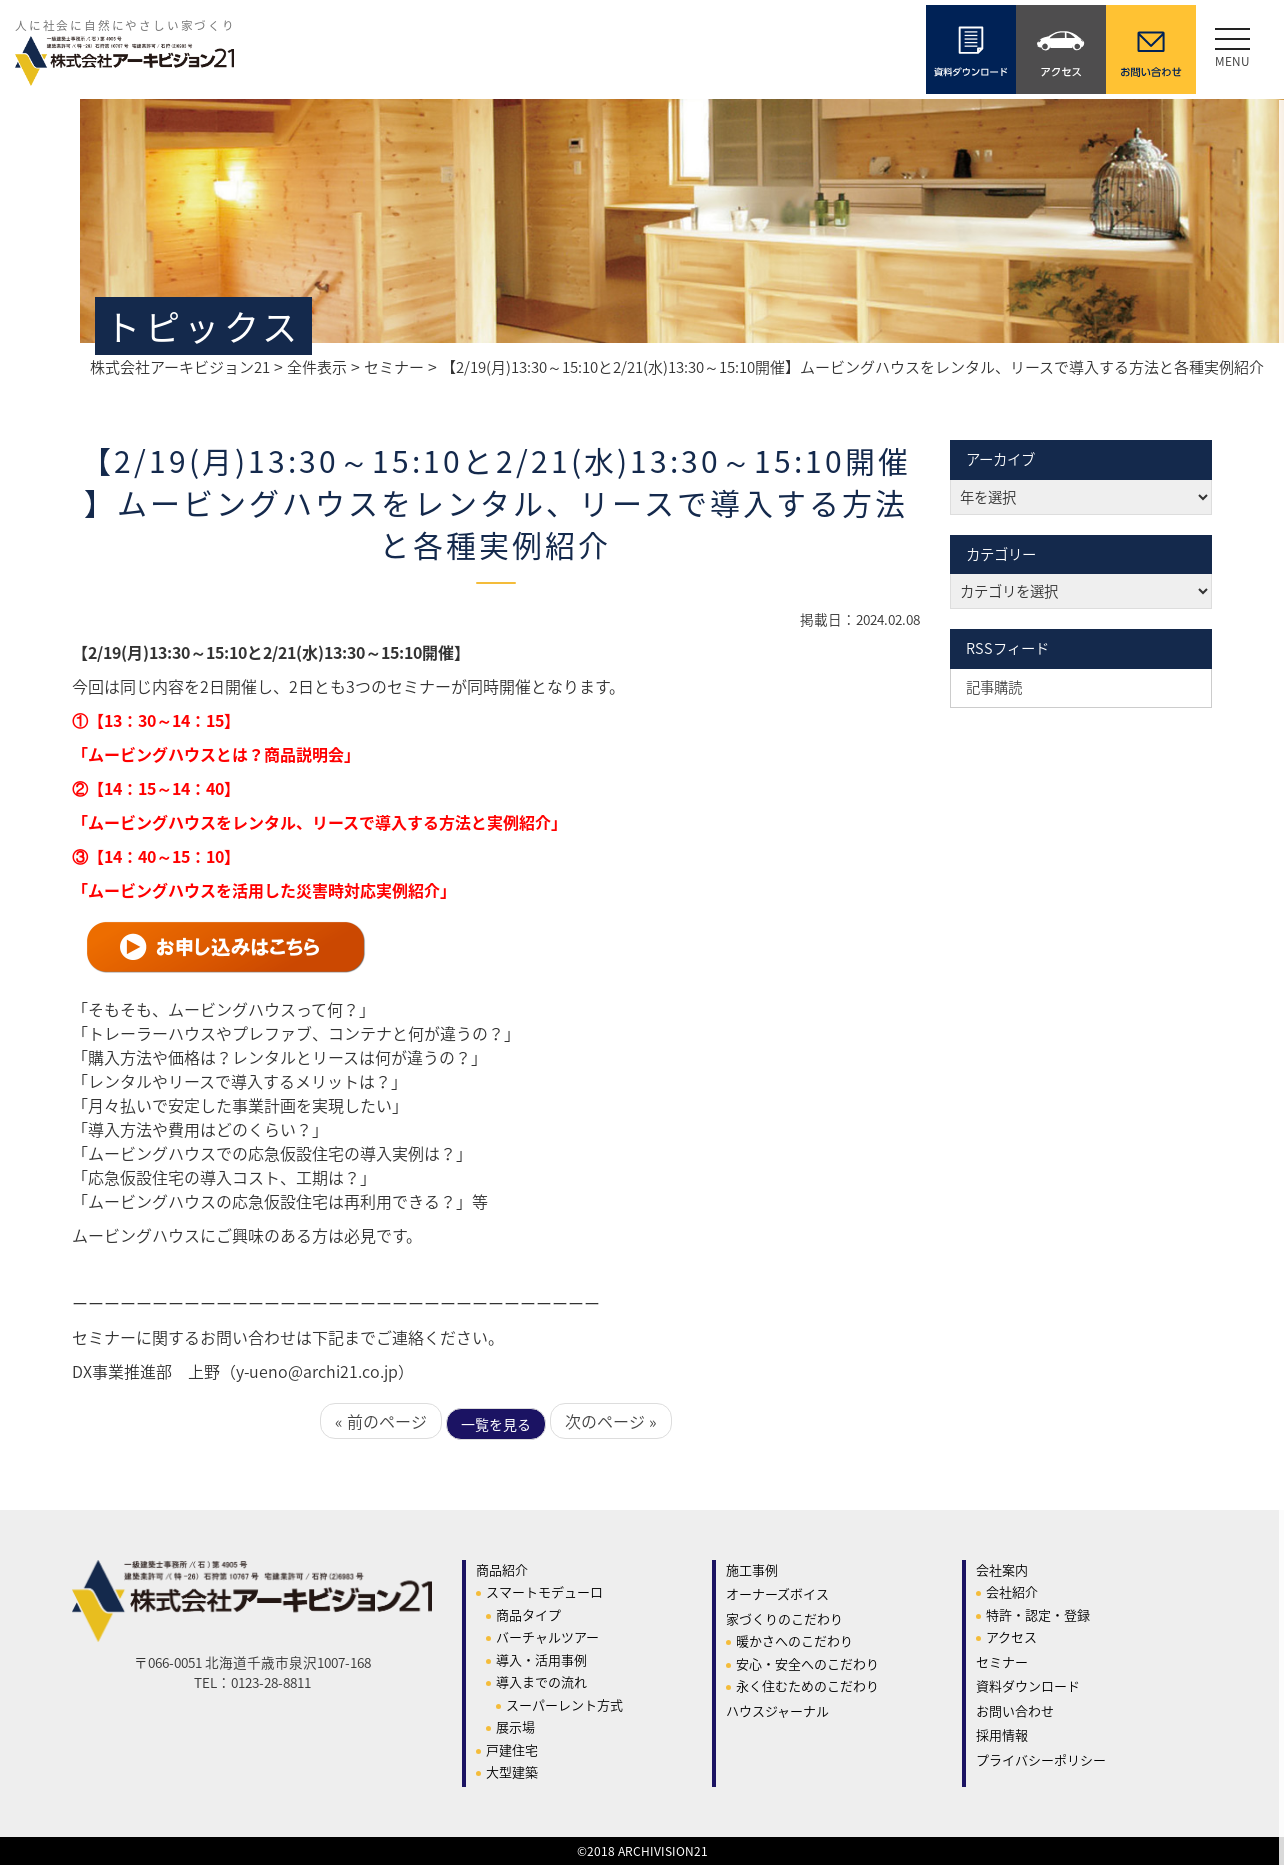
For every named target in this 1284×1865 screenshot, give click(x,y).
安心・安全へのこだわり (807, 1663)
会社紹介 (1012, 1591)
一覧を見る (496, 1424)
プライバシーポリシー (1041, 1759)
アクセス (1011, 1636)
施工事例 (752, 1569)
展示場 (515, 1726)
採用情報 (1002, 1734)
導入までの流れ (541, 1681)
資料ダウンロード (1028, 1685)
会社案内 (1002, 1569)
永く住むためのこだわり (807, 1685)
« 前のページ (381, 1421)
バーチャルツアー (547, 1636)
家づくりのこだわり (784, 1618)
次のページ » (611, 1421)
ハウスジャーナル (777, 1710)
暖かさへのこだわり (794, 1640)
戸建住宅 (512, 1749)
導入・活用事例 (541, 1659)
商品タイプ (528, 1614)
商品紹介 (502, 1569)
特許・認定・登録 (1038, 1614)
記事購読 (994, 687)
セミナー (1002, 1661)
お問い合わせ (1015, 1710)
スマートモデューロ (544, 1591)
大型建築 (512, 1771)
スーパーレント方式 (564, 1704)
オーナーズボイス (777, 1593)
